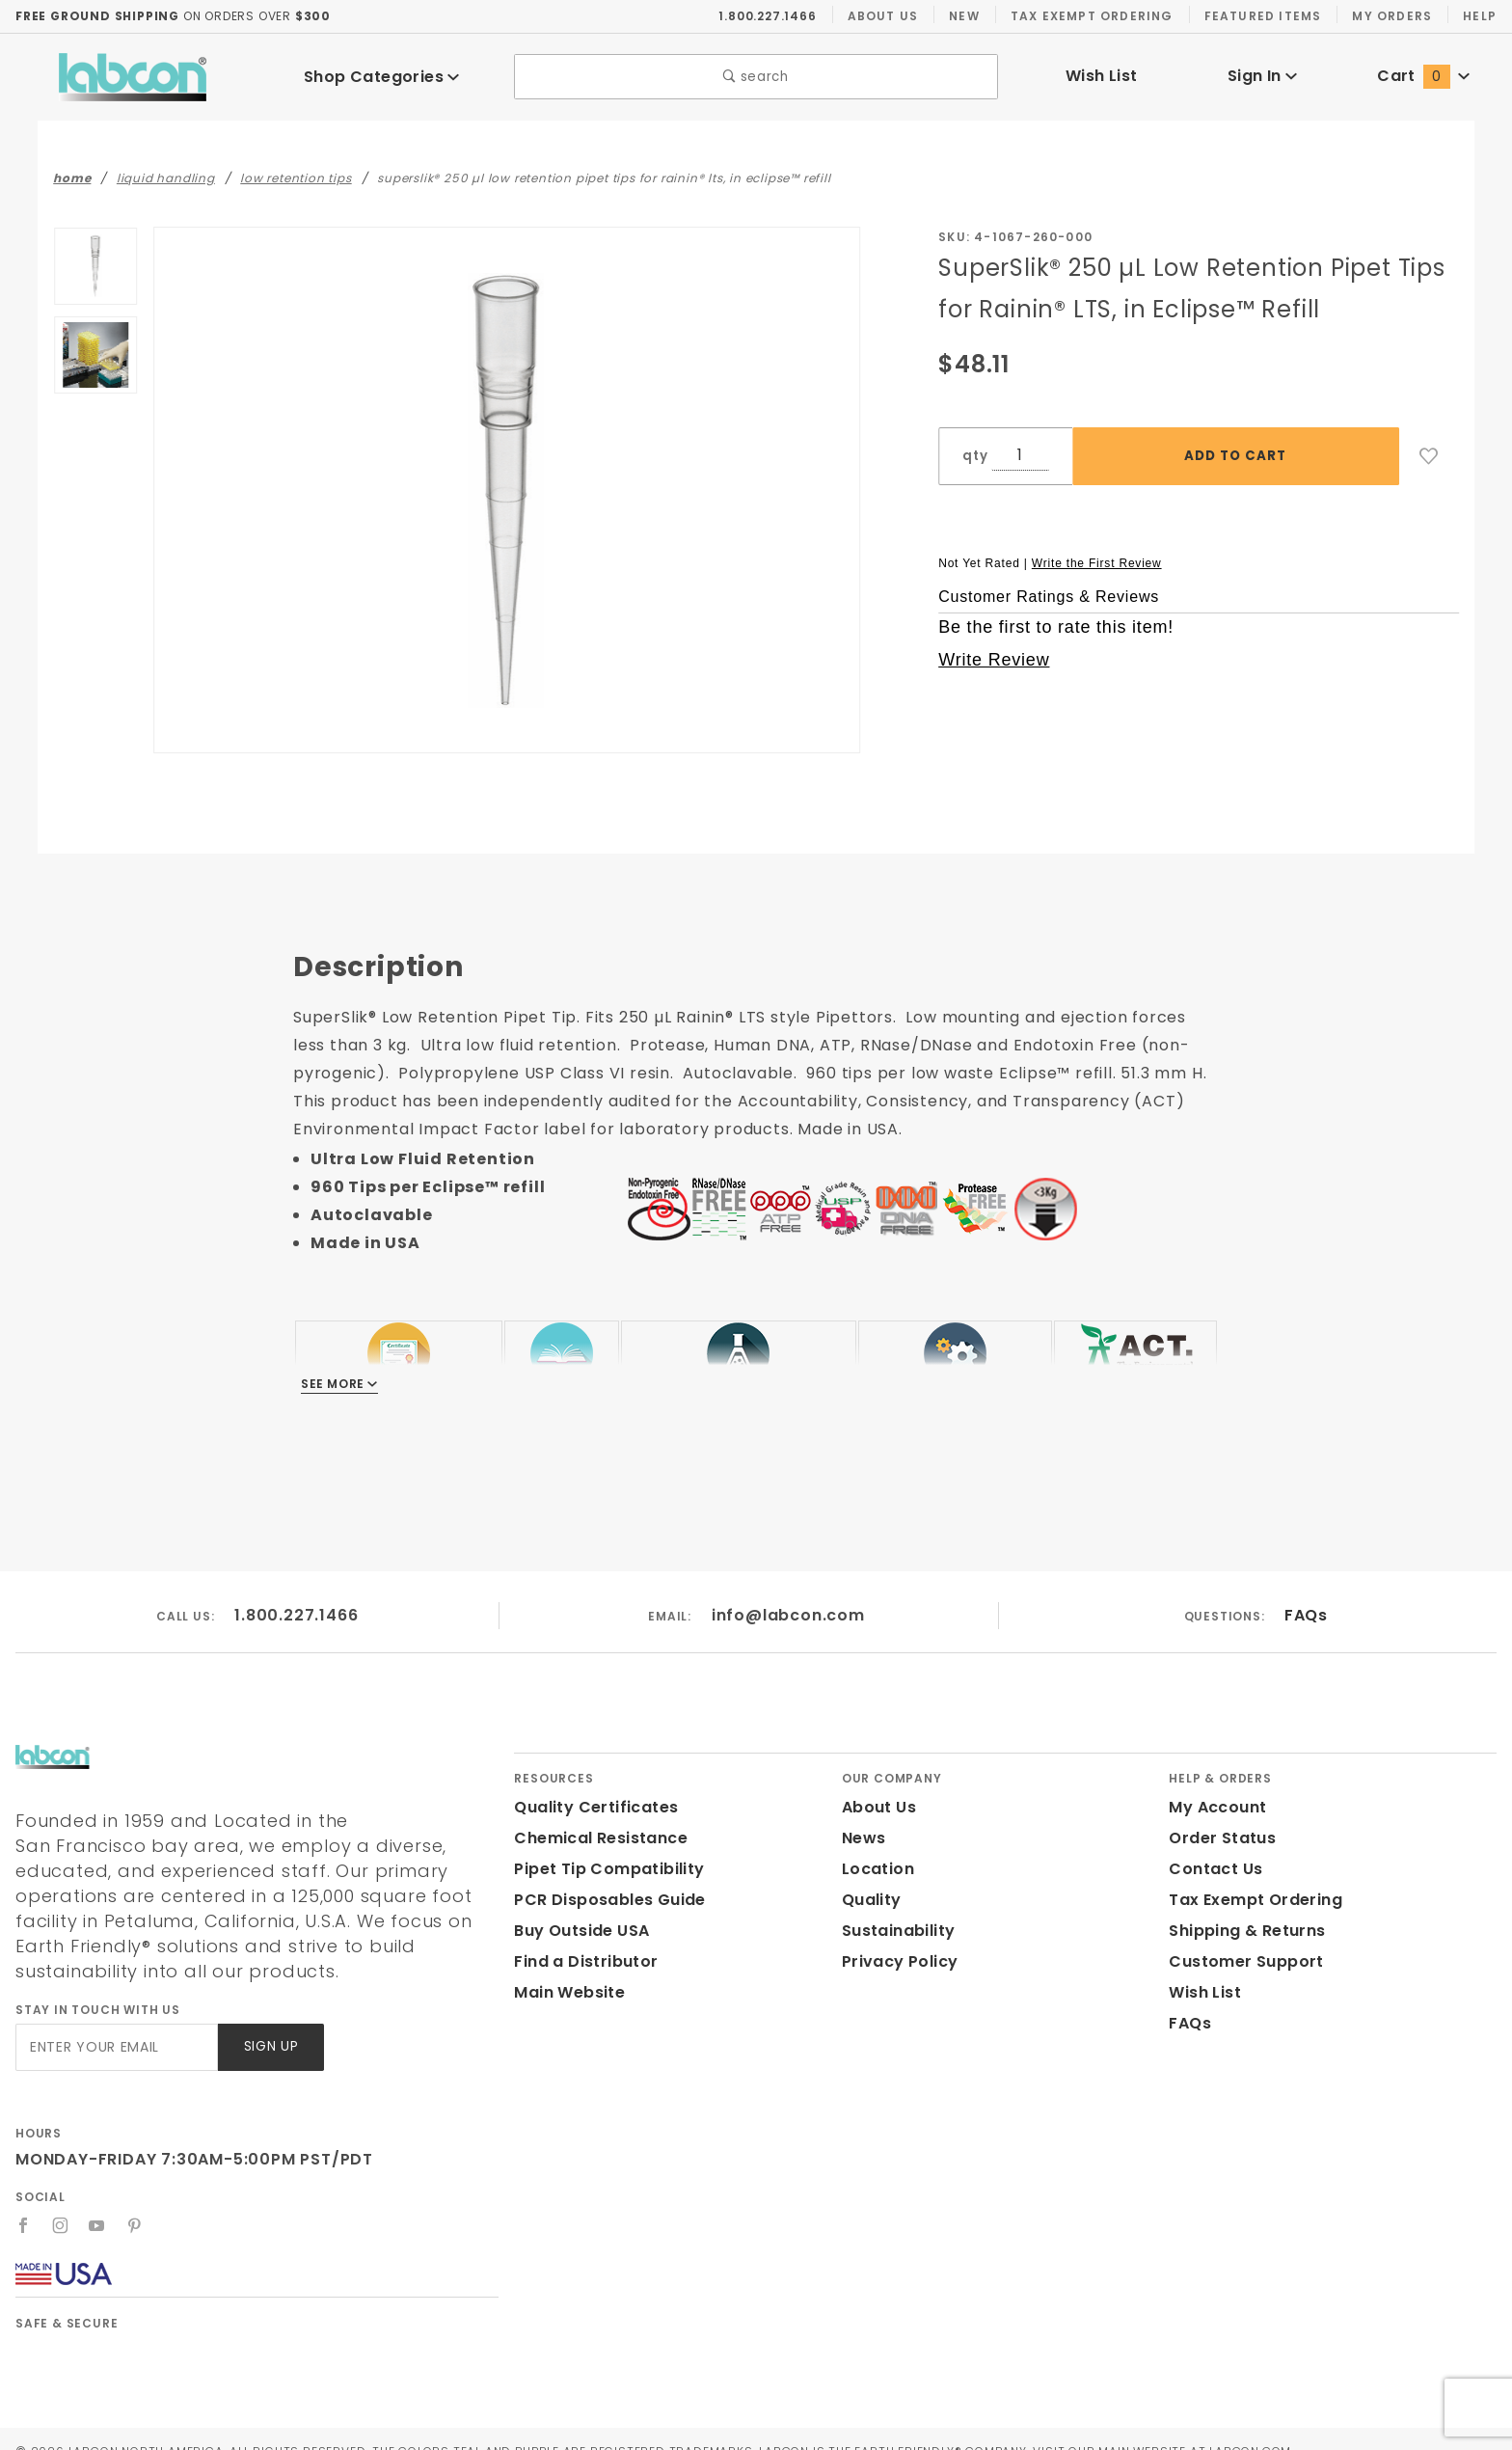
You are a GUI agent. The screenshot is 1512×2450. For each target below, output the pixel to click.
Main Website (565, 1992)
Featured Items (1260, 15)
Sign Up (269, 2022)
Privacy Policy (897, 1961)
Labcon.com (1328, 2426)
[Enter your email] (115, 2022)
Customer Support (1239, 1961)
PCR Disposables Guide (606, 1900)
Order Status (1218, 1838)
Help (1479, 15)
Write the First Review (1097, 562)
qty (973, 456)
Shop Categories (382, 76)
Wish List (1102, 76)
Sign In (1263, 76)
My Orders (1390, 15)
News (862, 1838)
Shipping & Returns (1244, 1930)
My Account (1214, 1807)
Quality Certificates (588, 1807)
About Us (883, 15)
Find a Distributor (582, 1961)
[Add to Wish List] (1429, 456)
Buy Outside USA (580, 1930)
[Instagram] (60, 2200)
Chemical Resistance (595, 1838)
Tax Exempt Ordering (1091, 15)
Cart (1423, 76)
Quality (869, 1900)
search (756, 76)
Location (875, 1869)
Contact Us (1211, 1869)
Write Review (993, 659)
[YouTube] (98, 2200)
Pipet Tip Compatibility (601, 1869)
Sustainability (895, 1930)
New (964, 15)
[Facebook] (23, 2200)
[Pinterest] (135, 2200)
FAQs (1305, 1615)
